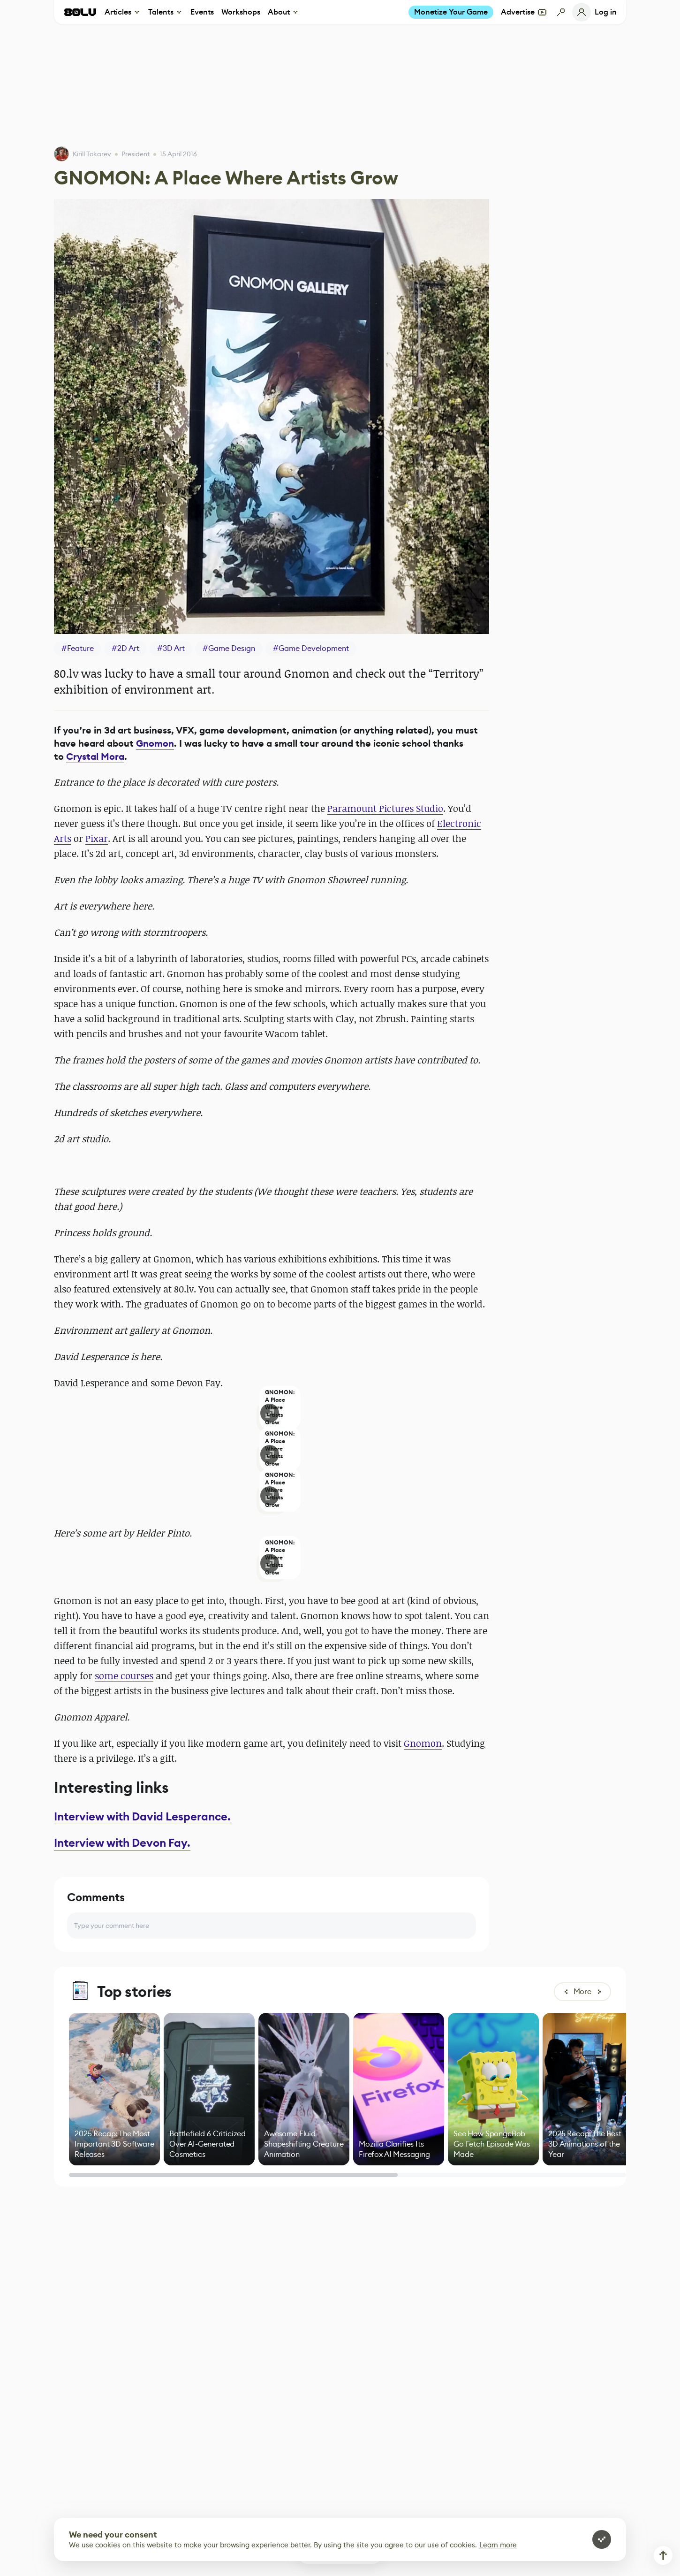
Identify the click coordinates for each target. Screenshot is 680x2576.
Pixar (96, 838)
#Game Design (229, 648)
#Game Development (311, 648)
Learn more (498, 2544)
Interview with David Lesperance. (142, 1816)
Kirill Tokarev (92, 154)
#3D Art (171, 648)
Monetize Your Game (451, 12)
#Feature (77, 648)
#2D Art (125, 648)
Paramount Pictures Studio (385, 808)
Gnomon (155, 743)
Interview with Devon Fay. (122, 1842)
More (582, 1991)
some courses (124, 1675)
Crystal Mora (95, 756)
